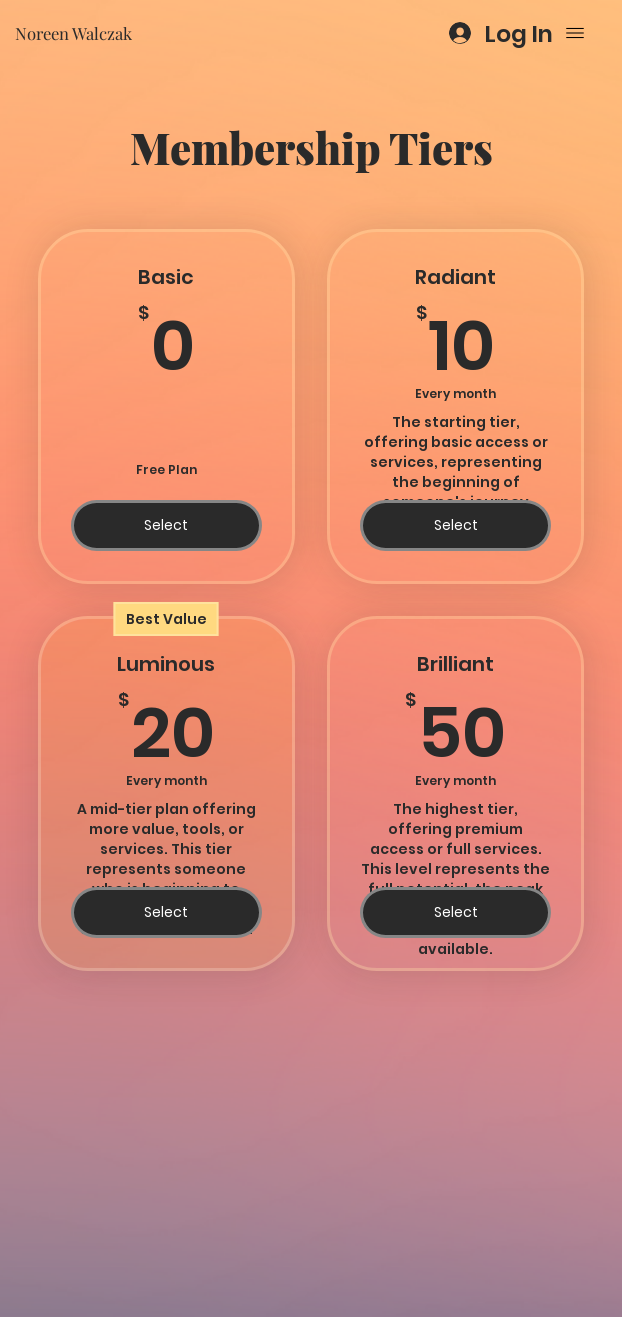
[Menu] (575, 33)
